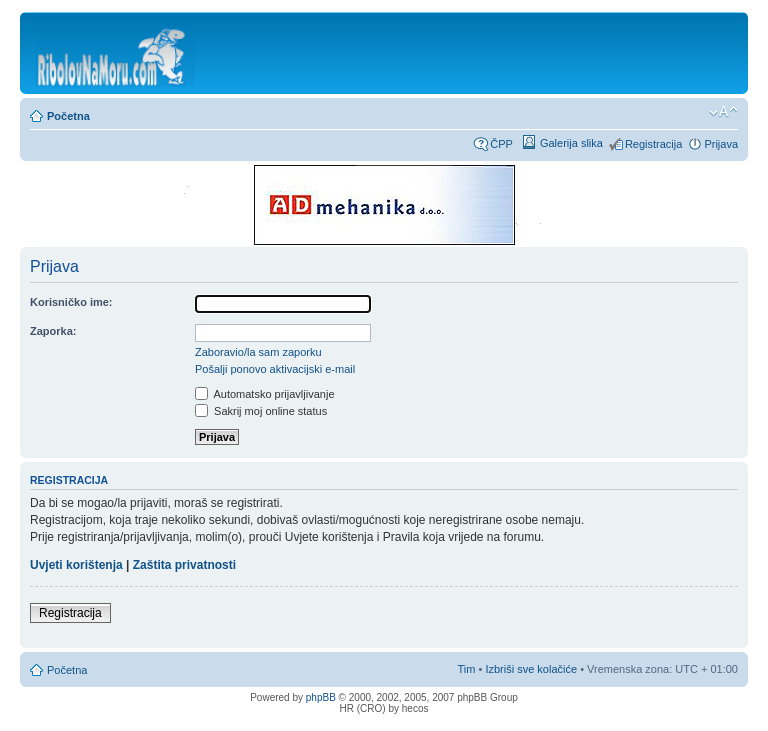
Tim (467, 669)
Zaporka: (53, 331)
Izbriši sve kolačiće (531, 669)
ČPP (501, 144)
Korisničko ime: (71, 302)
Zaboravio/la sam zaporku (258, 352)
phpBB (321, 697)
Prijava (721, 144)
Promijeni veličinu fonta (723, 112)
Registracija (653, 144)
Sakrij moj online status (261, 411)
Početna (68, 116)
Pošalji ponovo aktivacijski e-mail (275, 369)
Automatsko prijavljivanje (265, 394)
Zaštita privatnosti (184, 565)
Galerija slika (571, 143)
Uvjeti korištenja (76, 565)
